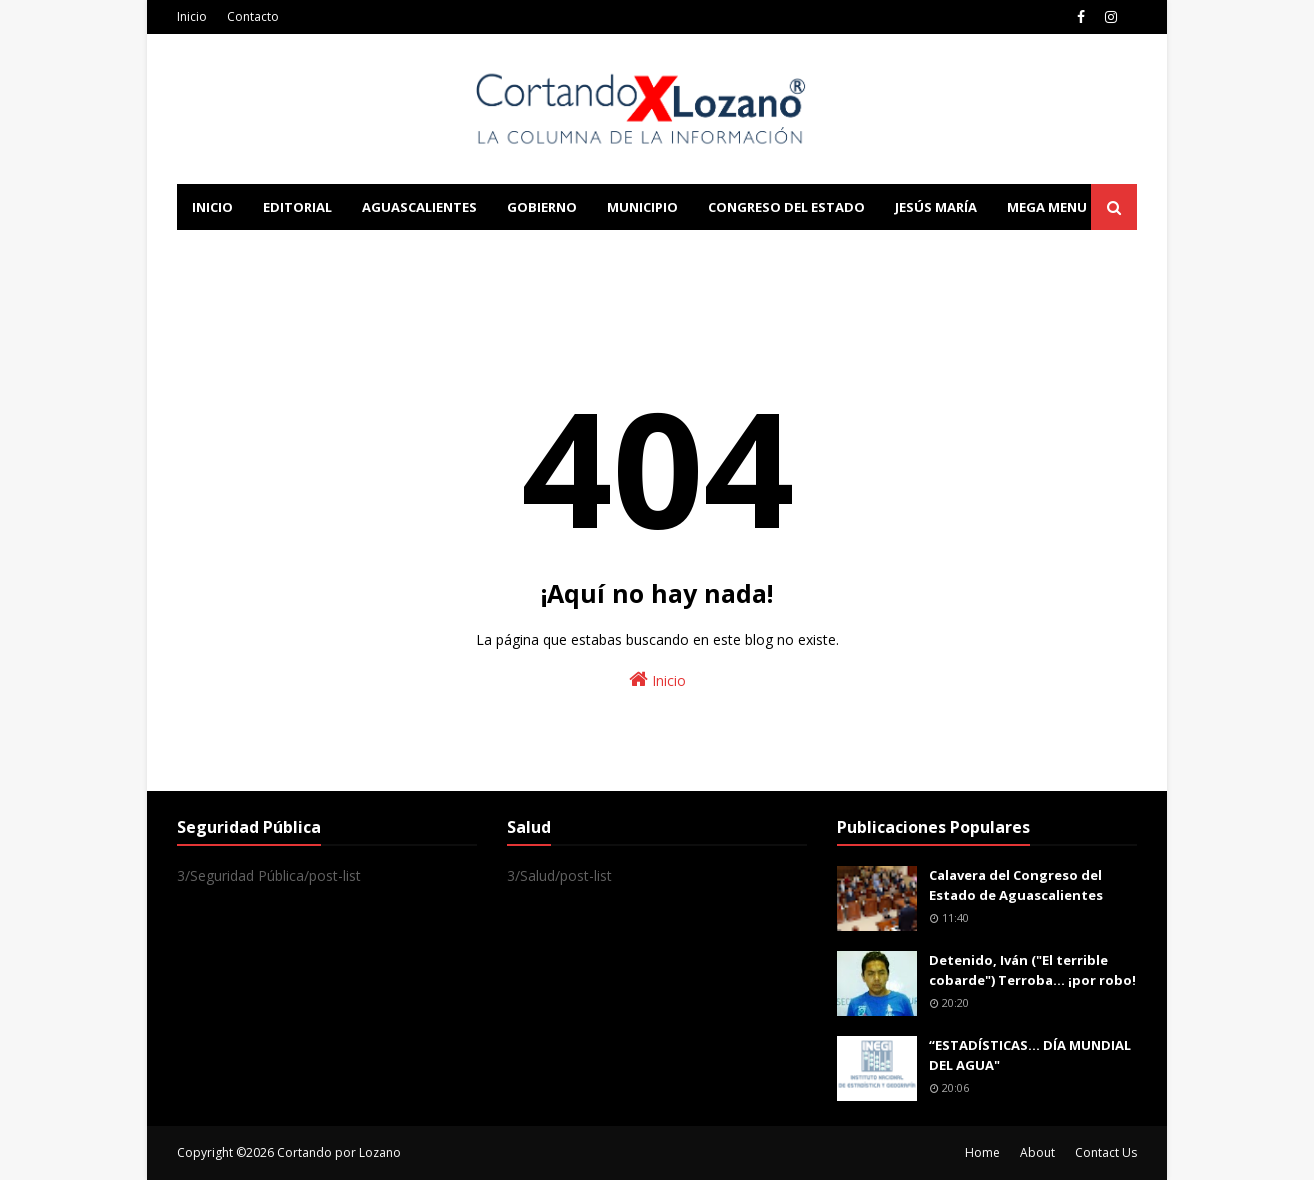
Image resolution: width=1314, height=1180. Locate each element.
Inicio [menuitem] (212, 207)
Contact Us (1106, 1152)
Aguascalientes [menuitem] (419, 207)
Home (982, 1152)
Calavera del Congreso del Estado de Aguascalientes (1016, 885)
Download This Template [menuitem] (593, 253)
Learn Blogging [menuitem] (249, 253)
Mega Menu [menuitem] (1047, 207)
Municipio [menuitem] (642, 207)
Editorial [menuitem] (297, 207)
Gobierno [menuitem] (542, 207)
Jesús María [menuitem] (936, 207)
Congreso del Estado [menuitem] (786, 207)
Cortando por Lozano (339, 1152)
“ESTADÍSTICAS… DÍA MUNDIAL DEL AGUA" (1030, 1055)
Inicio (192, 16)
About (1037, 1152)
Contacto (253, 16)
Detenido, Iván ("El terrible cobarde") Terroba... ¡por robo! (1032, 970)
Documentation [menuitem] (397, 253)
